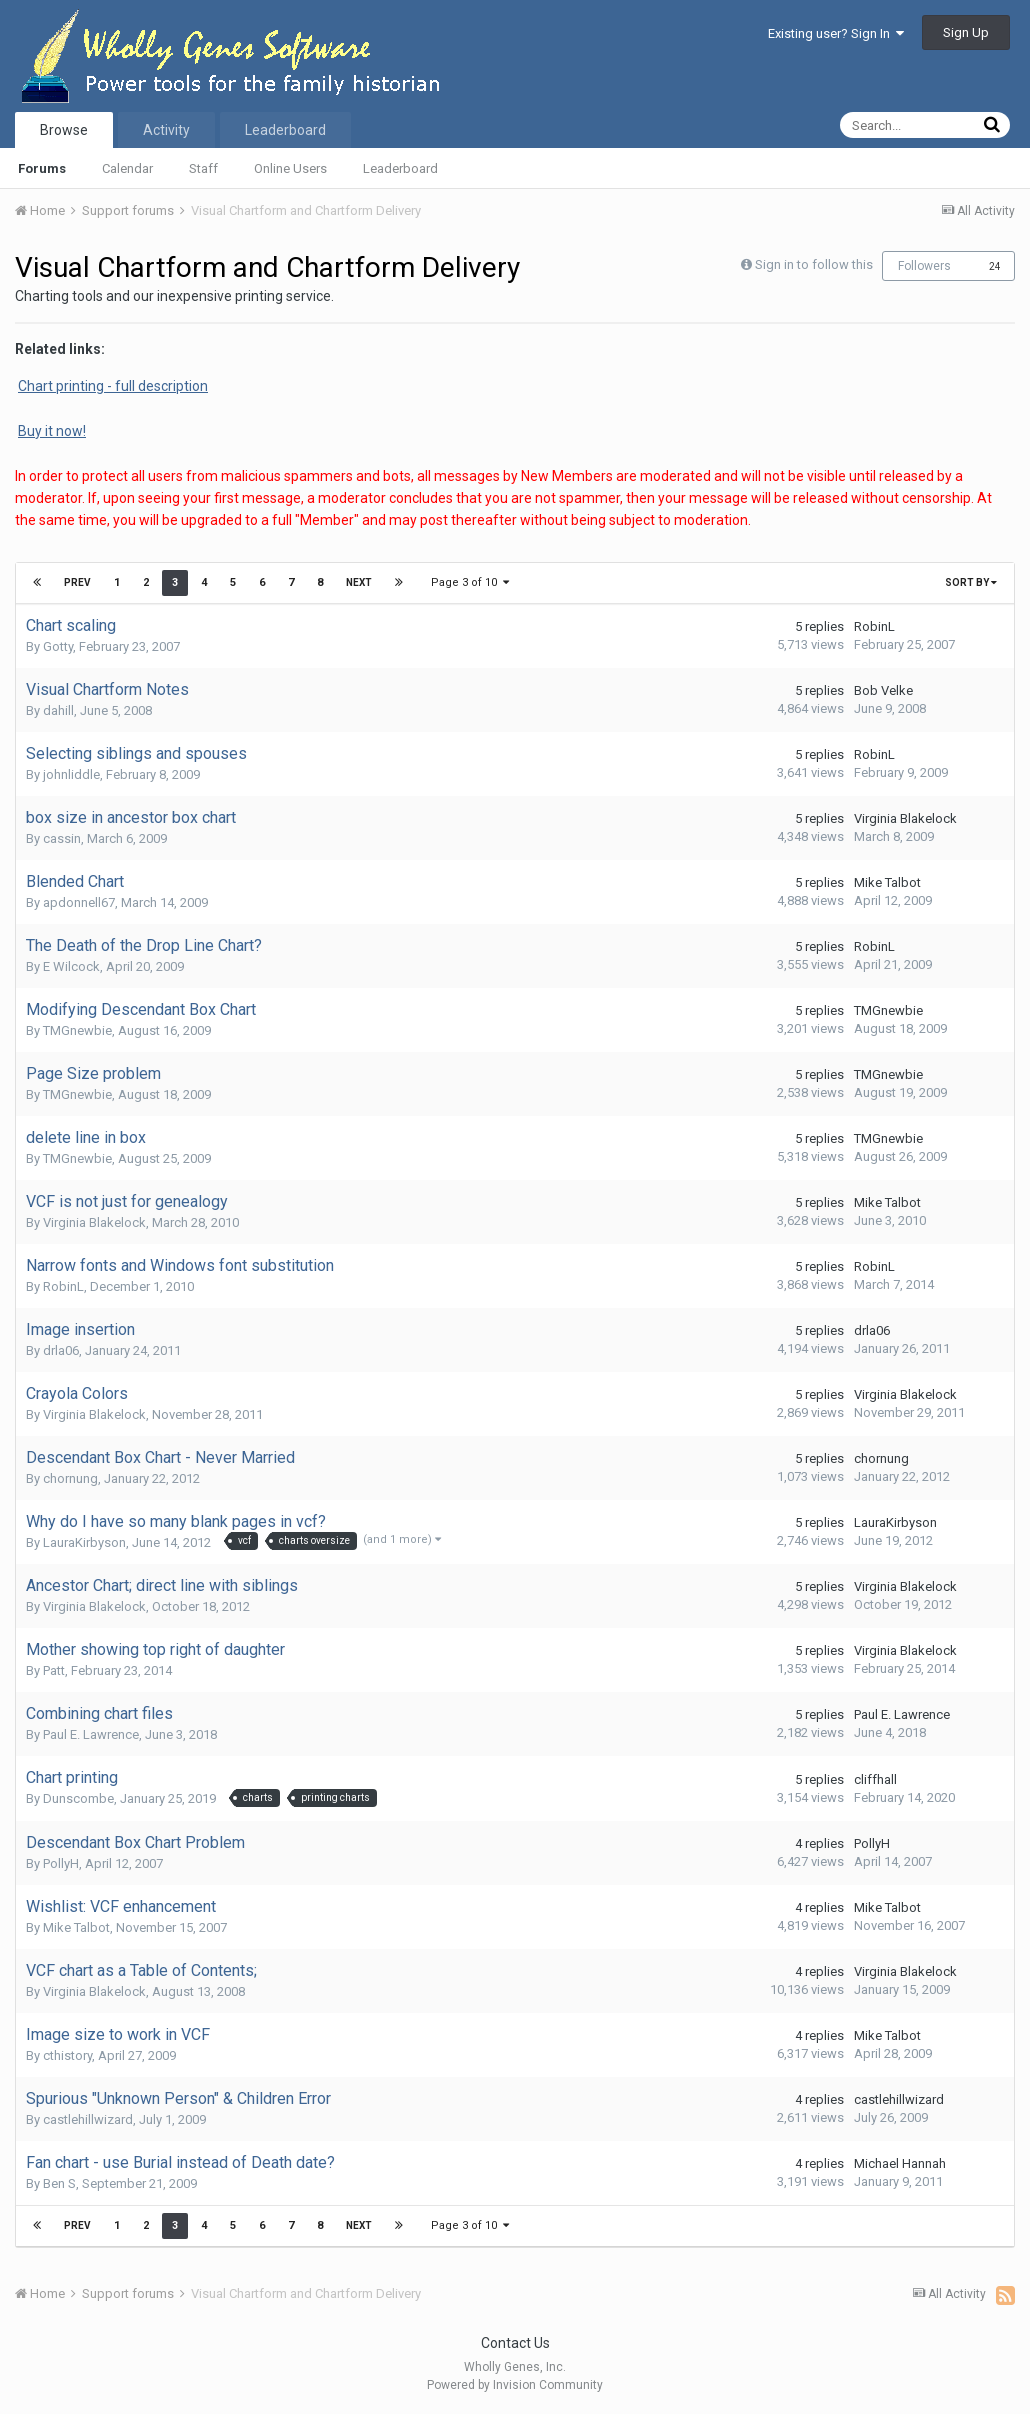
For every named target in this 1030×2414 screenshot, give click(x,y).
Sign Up (966, 32)
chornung (70, 1478)
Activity (166, 130)
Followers (924, 266)
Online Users (290, 168)
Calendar (127, 168)
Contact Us (515, 2343)
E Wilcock (71, 966)
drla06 (61, 1350)
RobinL (874, 626)
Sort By (971, 582)
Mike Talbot (887, 882)
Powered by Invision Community (515, 2385)
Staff (203, 168)
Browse (64, 130)
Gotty (58, 646)
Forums (42, 168)
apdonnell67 (79, 902)
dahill (58, 710)
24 (995, 266)
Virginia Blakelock (905, 818)
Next (359, 582)
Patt (54, 1670)
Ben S (59, 2183)
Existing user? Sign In (836, 33)
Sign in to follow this (814, 264)
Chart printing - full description (113, 386)
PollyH (61, 1863)
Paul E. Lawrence (91, 1734)
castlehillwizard (88, 2119)
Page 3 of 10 (470, 582)
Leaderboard (400, 168)
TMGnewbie (77, 1030)
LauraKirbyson (84, 1542)
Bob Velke (883, 690)
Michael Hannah (900, 2163)
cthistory (67, 2055)
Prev (77, 582)
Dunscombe (78, 1798)
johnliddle (71, 774)
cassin (62, 838)
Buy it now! (52, 431)
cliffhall (875, 1779)
